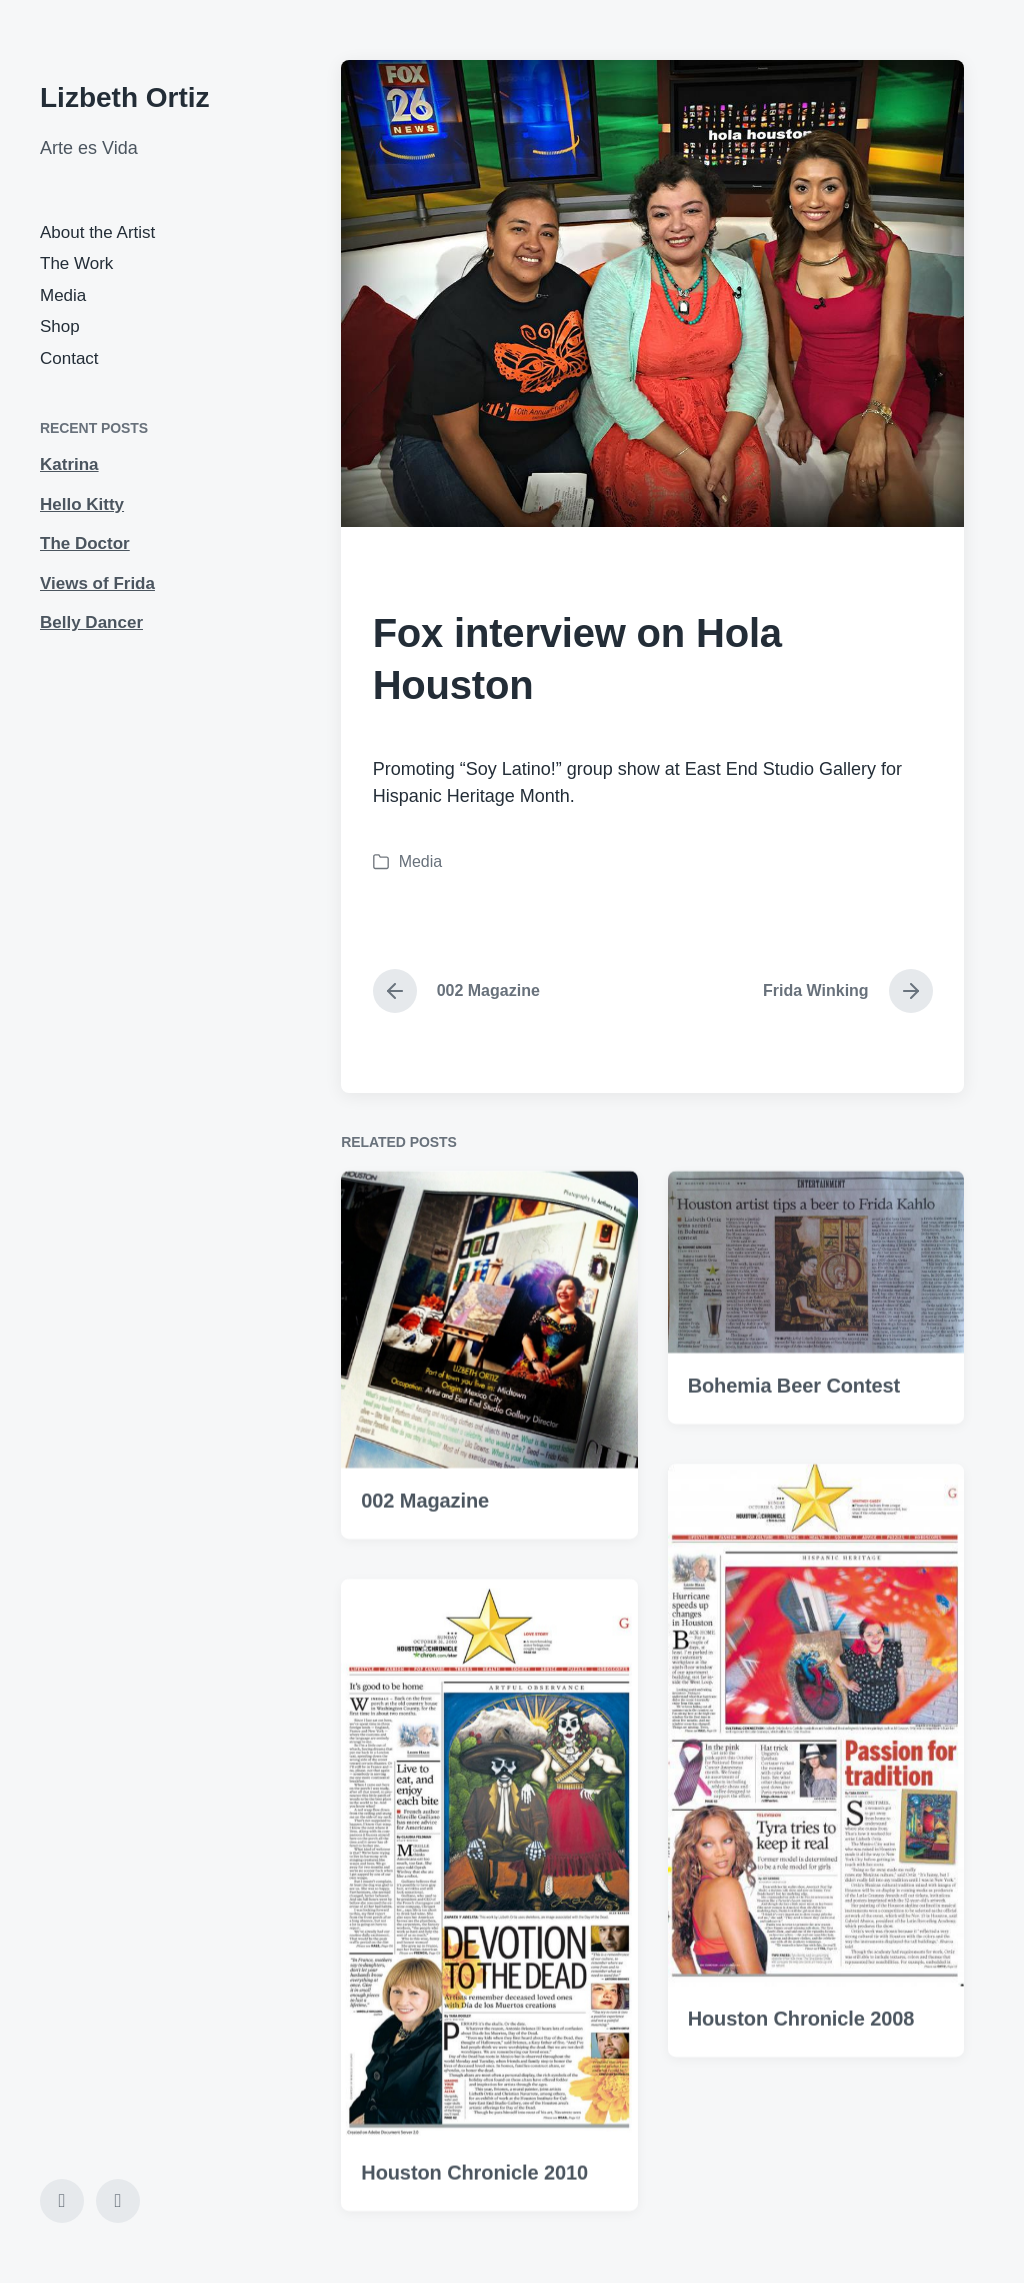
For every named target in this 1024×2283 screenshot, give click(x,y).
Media (63, 295)
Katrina (69, 464)
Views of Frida (97, 583)
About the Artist (97, 232)
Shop (60, 326)
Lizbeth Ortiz (125, 97)
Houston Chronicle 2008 (801, 2075)
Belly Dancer (91, 622)
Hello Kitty (82, 504)
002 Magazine (425, 1557)
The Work (76, 263)
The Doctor (85, 543)
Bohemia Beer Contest (794, 1442)
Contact (69, 358)
